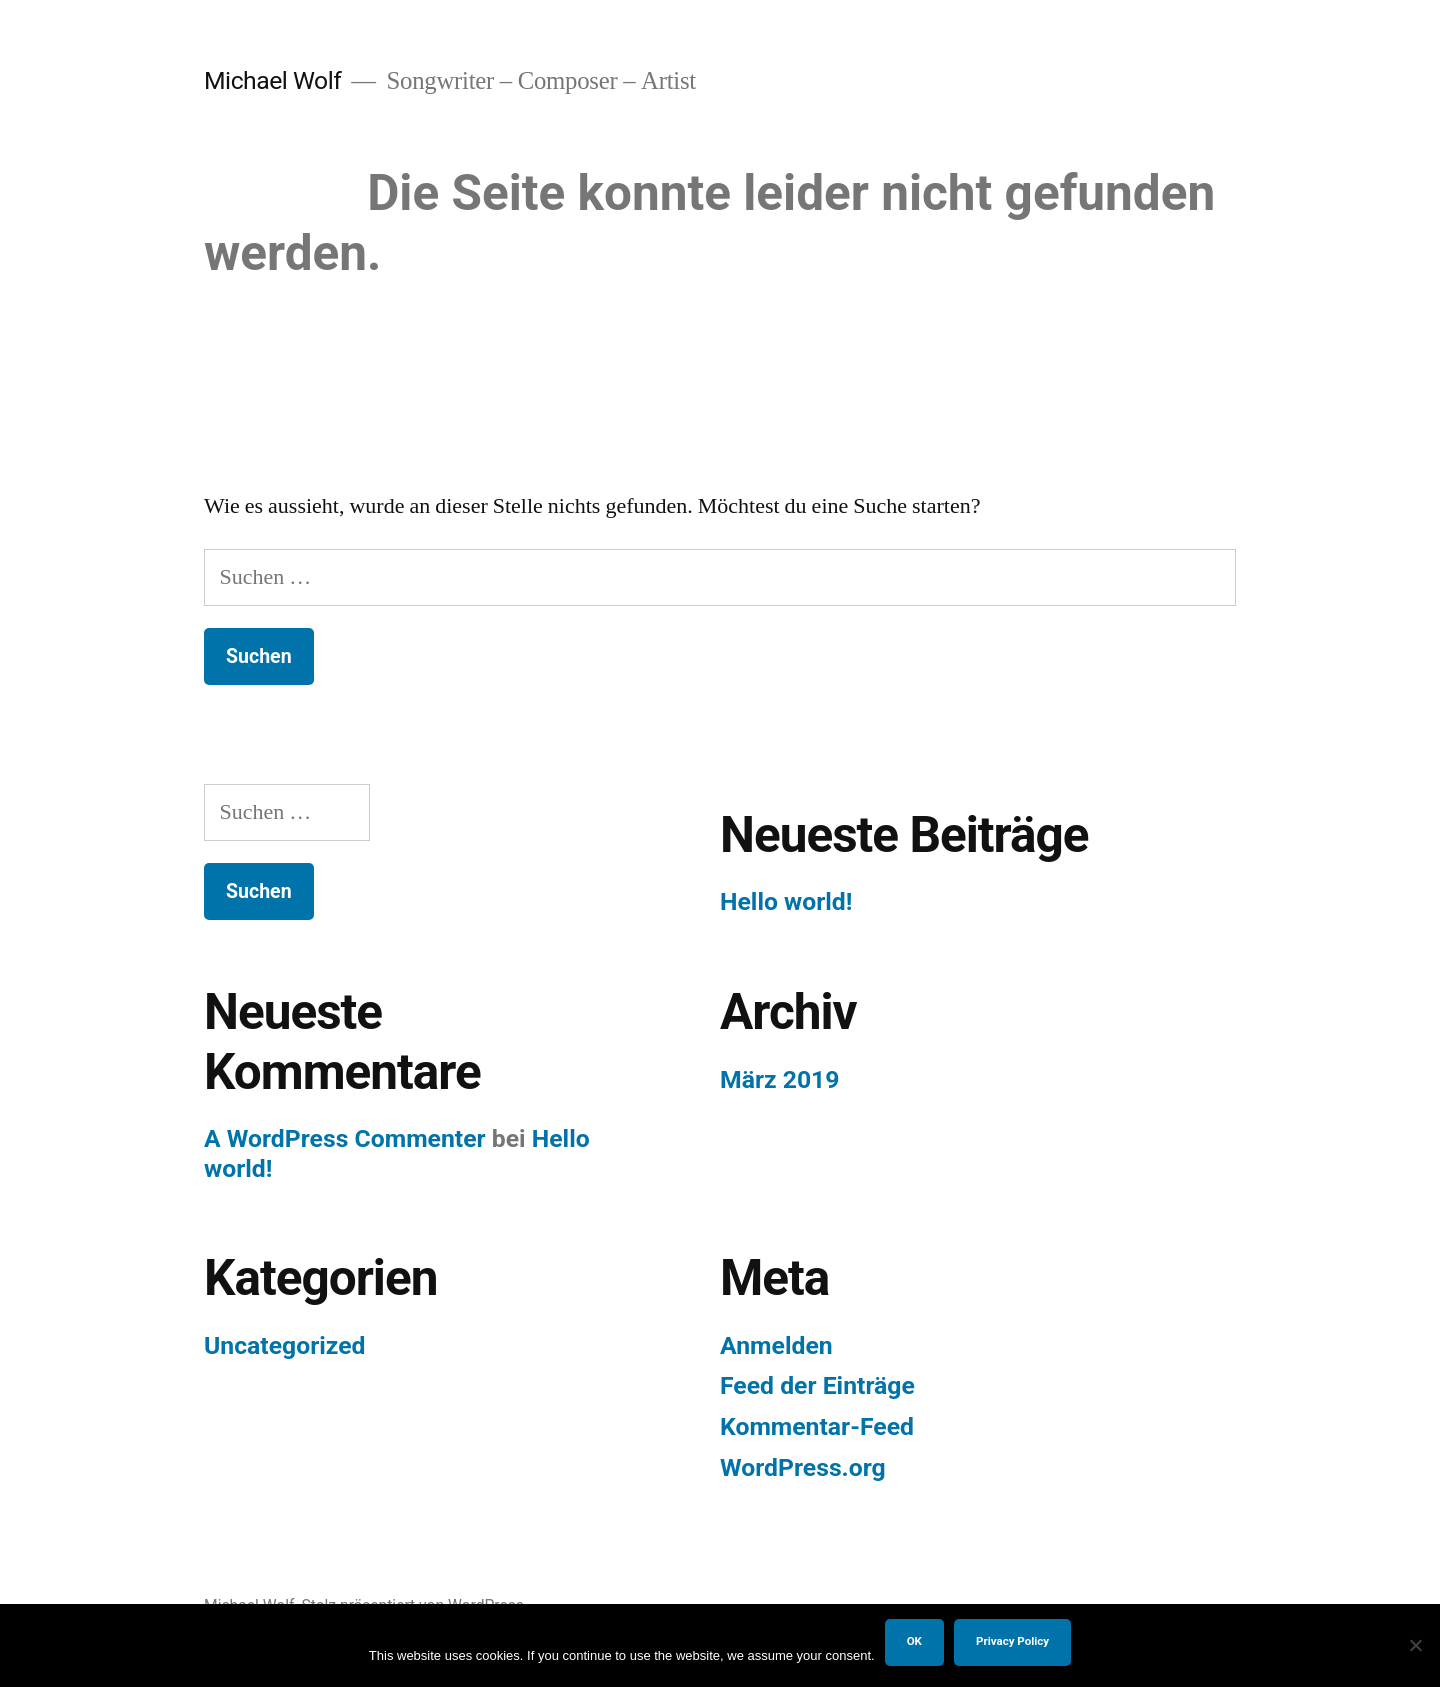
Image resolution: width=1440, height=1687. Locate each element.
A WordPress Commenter (345, 1138)
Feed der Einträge (817, 1385)
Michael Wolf (272, 80)
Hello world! (786, 901)
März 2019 (780, 1079)
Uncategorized (285, 1345)
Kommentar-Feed (817, 1426)
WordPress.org (803, 1467)
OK (914, 1641)
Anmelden (776, 1345)
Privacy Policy (1012, 1641)
